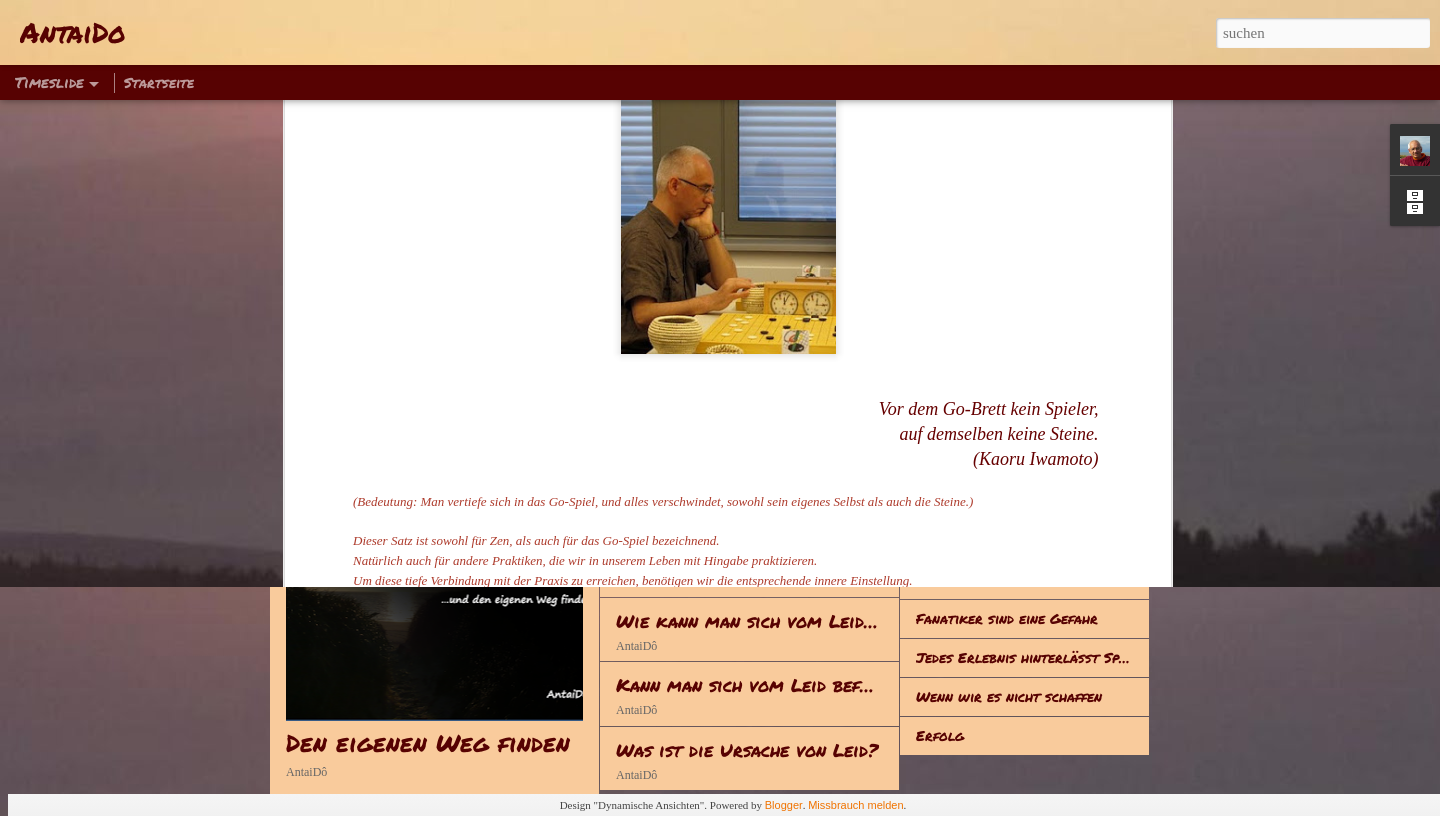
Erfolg (940, 735)
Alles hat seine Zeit (984, 579)
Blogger (784, 805)
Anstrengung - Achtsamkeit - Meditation (801, 428)
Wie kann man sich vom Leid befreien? (784, 621)
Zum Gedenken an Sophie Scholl (1024, 540)
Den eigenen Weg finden (428, 742)
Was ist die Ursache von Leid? (747, 750)
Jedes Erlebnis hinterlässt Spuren (1033, 657)
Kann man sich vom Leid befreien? (765, 685)
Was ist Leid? (962, 423)
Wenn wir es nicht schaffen (1009, 696)
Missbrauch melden (855, 805)
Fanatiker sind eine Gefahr (1007, 618)
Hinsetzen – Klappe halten (1005, 501)
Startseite (159, 82)
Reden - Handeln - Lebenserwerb (761, 492)
